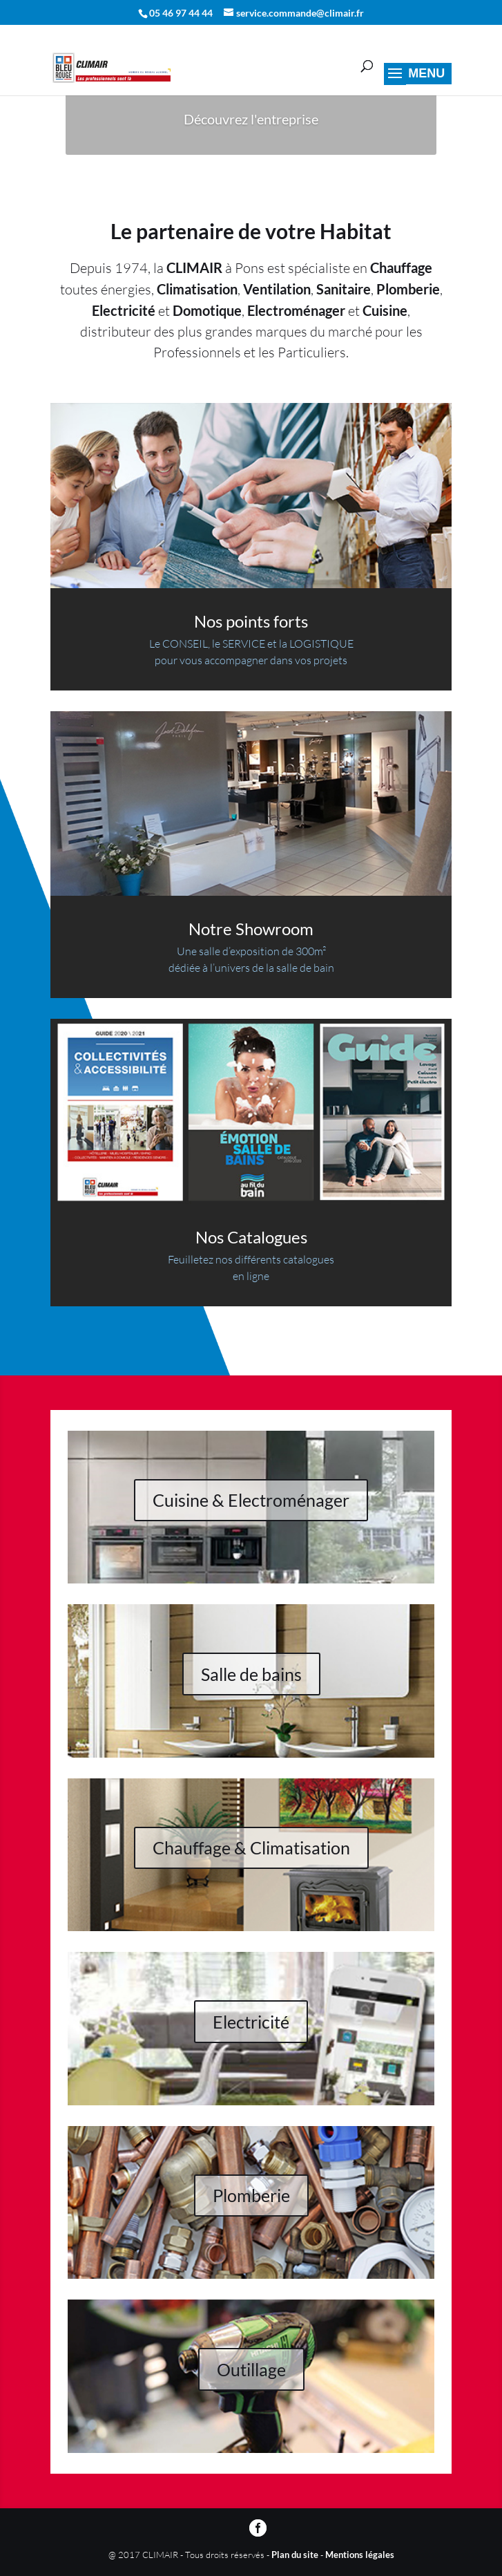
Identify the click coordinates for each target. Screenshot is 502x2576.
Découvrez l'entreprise (251, 119)
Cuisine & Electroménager (251, 1499)
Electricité (251, 2021)
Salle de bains (251, 1674)
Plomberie (251, 2195)
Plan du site (294, 2554)
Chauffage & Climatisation (251, 1847)
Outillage (251, 2369)
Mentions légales (359, 2554)
